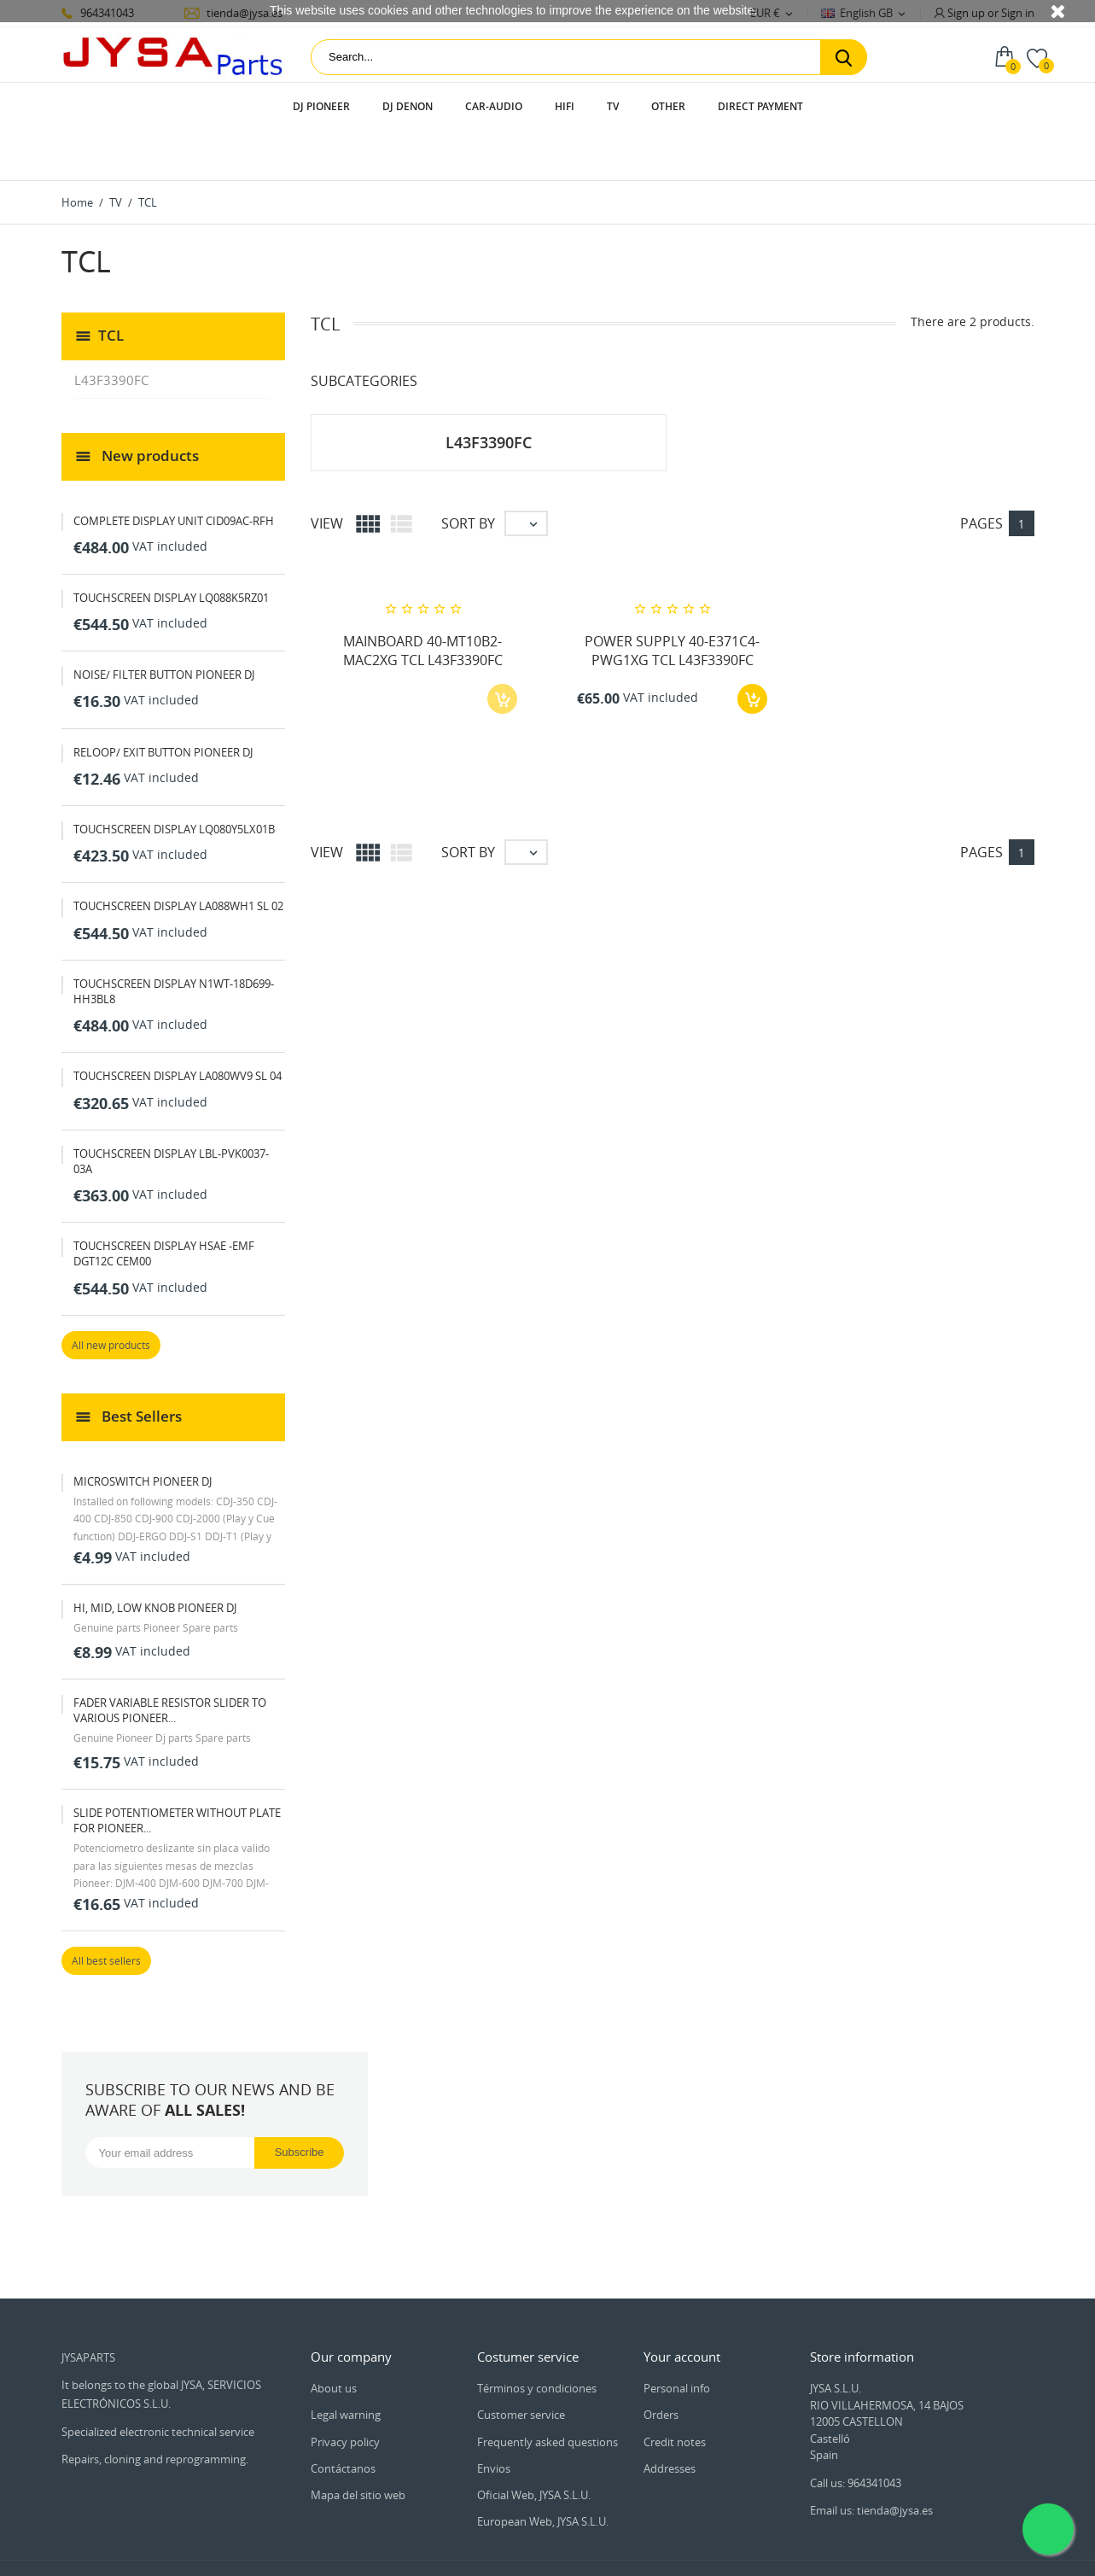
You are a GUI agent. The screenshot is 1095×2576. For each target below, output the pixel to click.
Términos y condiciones (537, 2339)
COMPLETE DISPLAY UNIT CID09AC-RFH (173, 472)
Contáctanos (343, 2419)
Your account (682, 2307)
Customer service (521, 2366)
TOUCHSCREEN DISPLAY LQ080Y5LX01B (174, 780)
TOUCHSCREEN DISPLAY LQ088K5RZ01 (171, 549)
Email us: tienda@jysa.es (871, 2461)
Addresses (670, 2419)
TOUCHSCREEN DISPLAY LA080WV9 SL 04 (177, 1027)
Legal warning (346, 2366)
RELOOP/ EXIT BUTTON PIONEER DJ (163, 703)
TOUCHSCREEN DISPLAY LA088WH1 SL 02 (178, 857)
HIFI (564, 106)
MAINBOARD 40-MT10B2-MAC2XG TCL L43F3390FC (423, 602)
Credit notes (675, 2393)
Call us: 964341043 (855, 2434)
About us (334, 2339)
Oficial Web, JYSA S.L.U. (534, 2446)
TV (613, 106)
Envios (493, 2419)
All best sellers (106, 1913)
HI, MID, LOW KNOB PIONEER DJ (154, 1559)
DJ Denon (407, 106)
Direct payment (760, 106)
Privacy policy (345, 2393)
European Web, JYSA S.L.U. (543, 2472)
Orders (661, 2366)
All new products (111, 1296)
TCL (111, 285)
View (327, 474)
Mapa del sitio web (358, 2446)
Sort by (468, 474)
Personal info (677, 2339)
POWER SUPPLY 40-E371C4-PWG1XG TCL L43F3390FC (672, 602)
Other (668, 106)
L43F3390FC (111, 331)
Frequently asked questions (547, 2393)
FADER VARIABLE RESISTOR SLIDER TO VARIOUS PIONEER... (169, 1661)
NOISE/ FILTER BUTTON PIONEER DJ (163, 626)
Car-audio (493, 106)
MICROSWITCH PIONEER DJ (142, 1432)
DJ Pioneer (321, 106)
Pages (981, 474)
